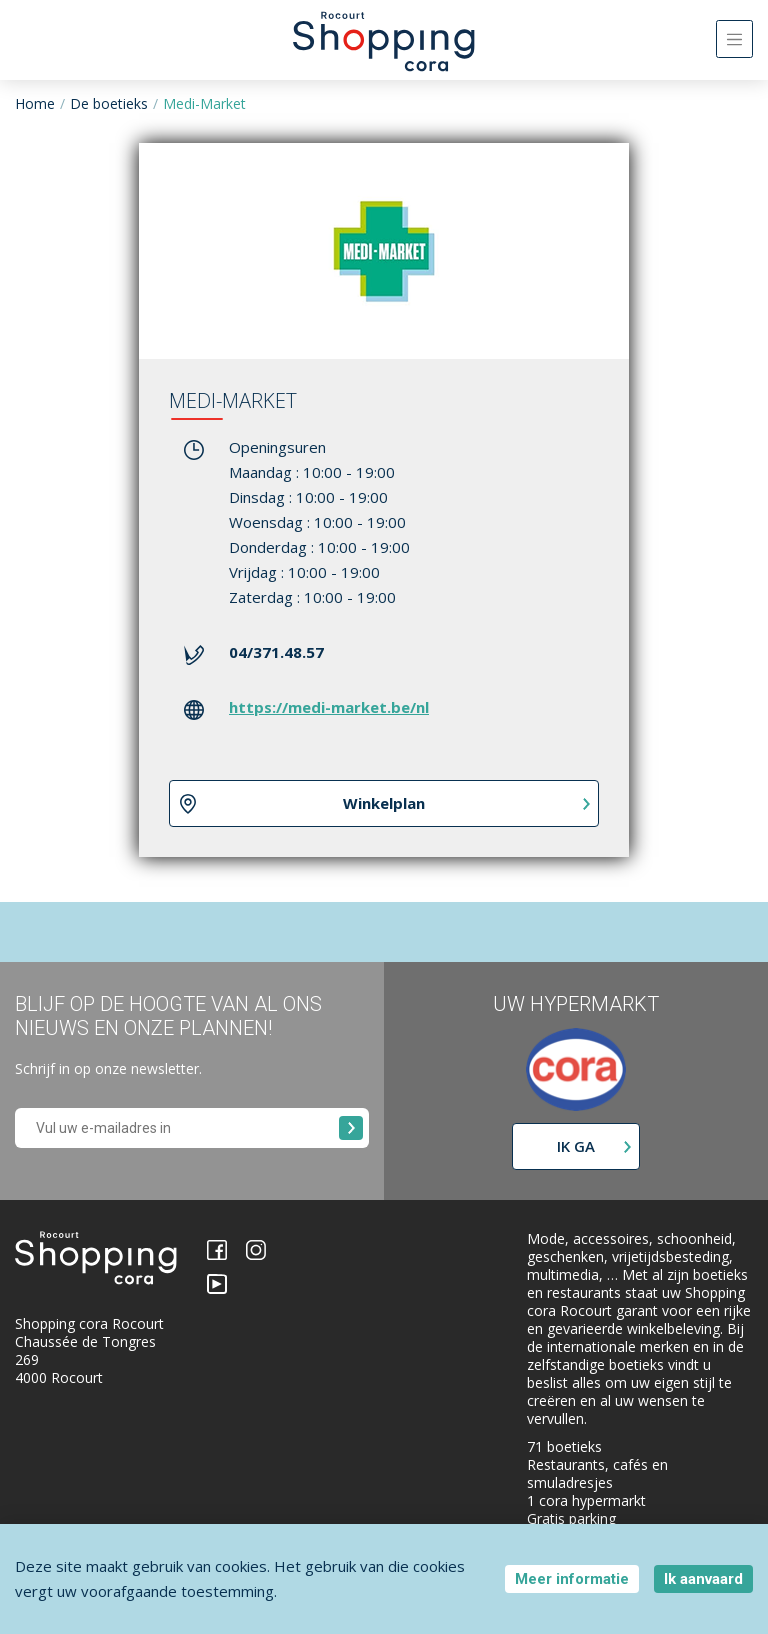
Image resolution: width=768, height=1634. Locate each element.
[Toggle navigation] (734, 39)
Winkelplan (384, 803)
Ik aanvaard (703, 1579)
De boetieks (109, 103)
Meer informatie (572, 1579)
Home (35, 103)
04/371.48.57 (276, 652)
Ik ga (576, 1146)
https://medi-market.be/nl (329, 707)
